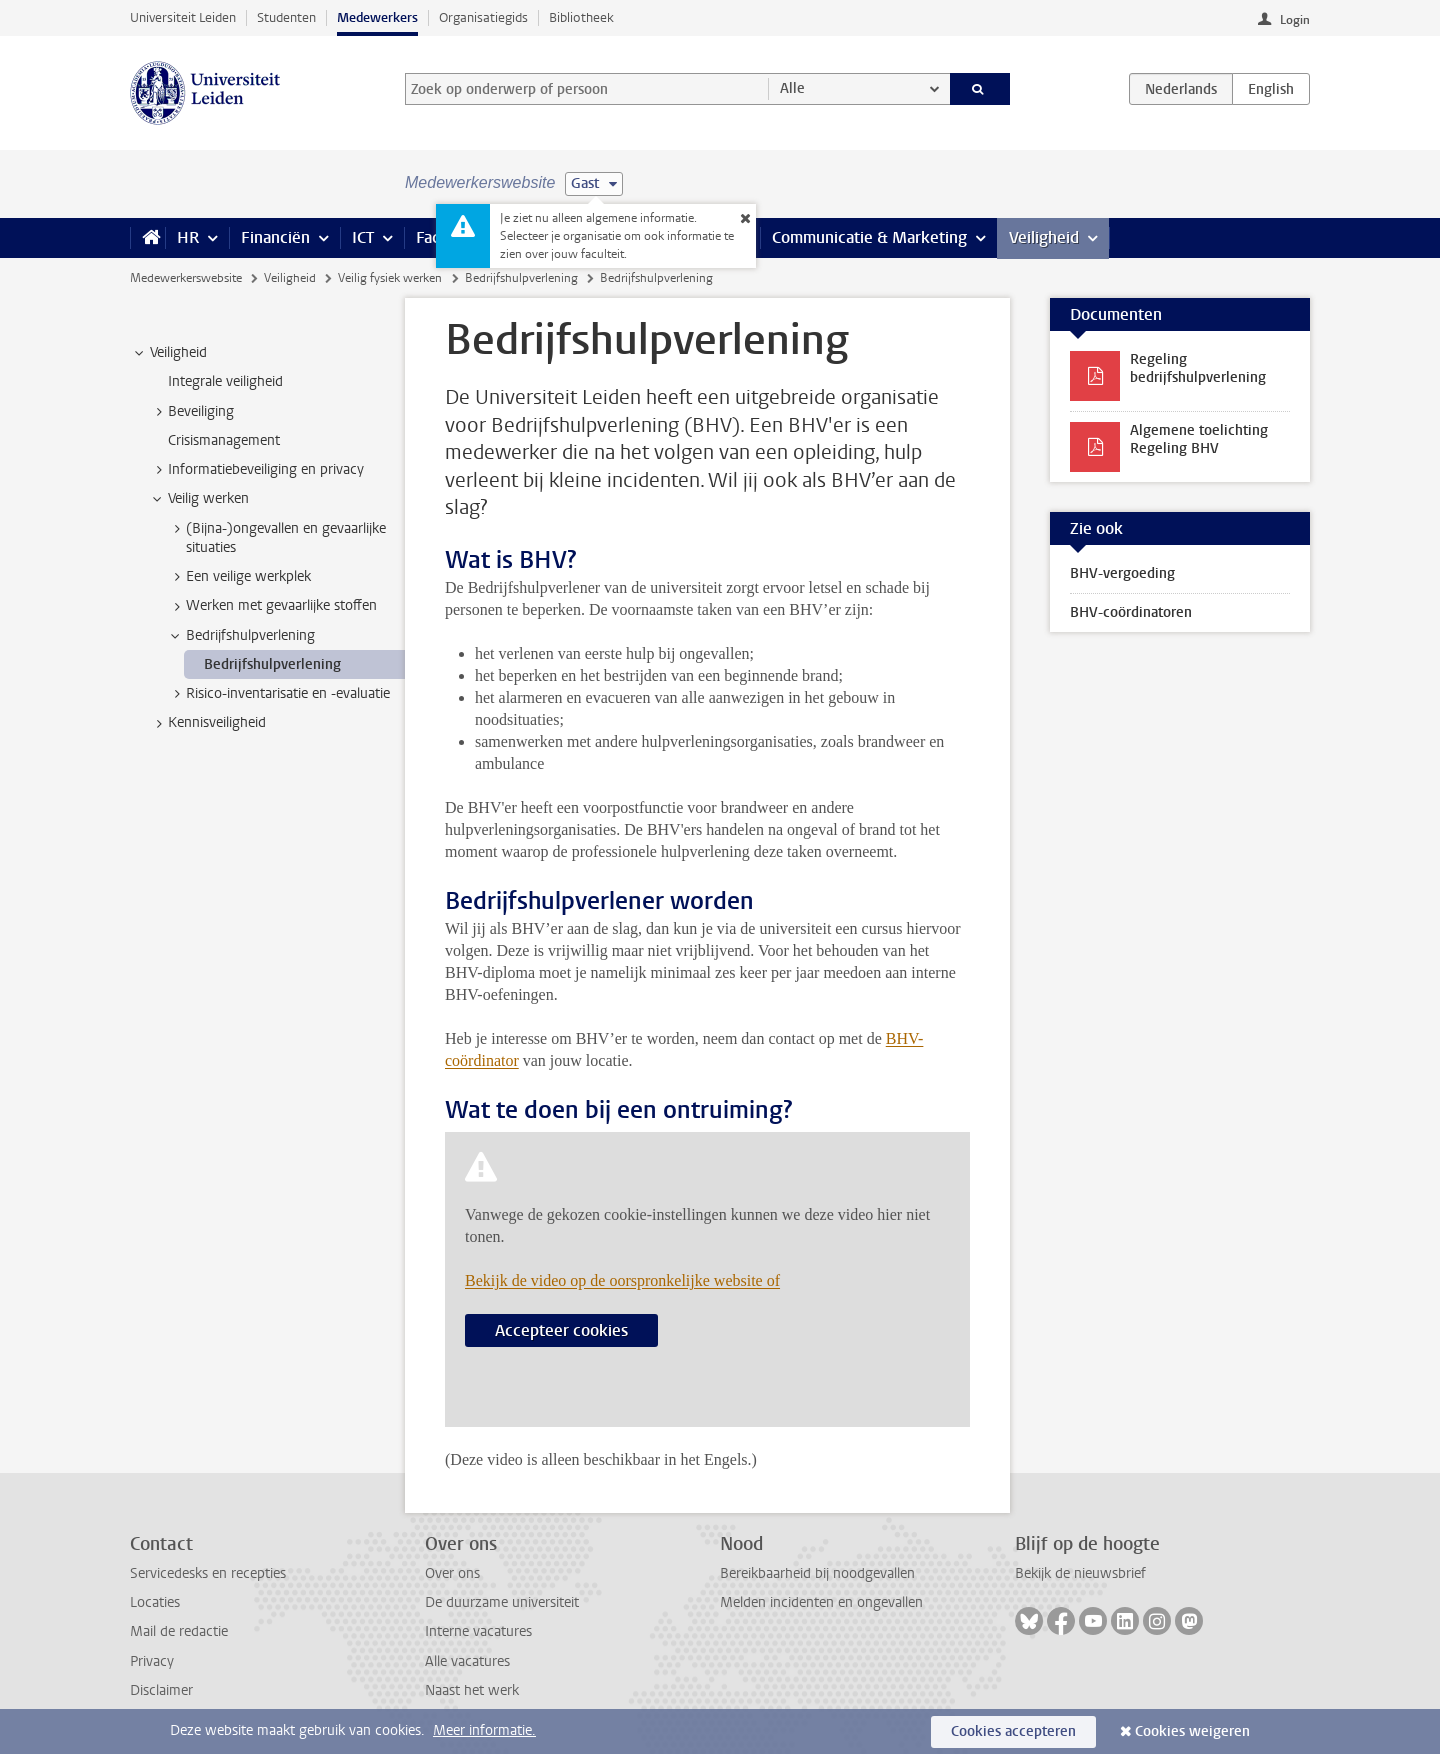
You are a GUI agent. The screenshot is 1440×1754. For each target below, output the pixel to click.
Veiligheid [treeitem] (169, 353)
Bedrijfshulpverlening (521, 278)
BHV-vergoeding (1122, 573)
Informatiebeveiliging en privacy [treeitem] (256, 470)
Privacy (152, 1661)
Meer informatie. (484, 1730)
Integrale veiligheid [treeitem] (225, 381)
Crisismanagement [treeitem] (224, 440)
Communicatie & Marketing (869, 237)
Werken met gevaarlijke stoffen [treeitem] (272, 606)
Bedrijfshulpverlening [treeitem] (241, 636)
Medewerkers (377, 17)
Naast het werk (472, 1690)
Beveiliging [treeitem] (191, 412)
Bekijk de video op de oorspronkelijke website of (622, 1280)
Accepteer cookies (561, 1330)
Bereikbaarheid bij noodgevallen (817, 1573)
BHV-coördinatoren (1131, 612)
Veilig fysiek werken (390, 278)
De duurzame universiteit (502, 1602)
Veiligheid (1044, 237)
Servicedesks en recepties (208, 1573)
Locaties (155, 1602)
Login (1295, 20)
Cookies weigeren (1192, 1731)
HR (188, 237)
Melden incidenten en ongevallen (821, 1602)
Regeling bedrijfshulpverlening (1198, 368)
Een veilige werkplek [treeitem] (239, 577)
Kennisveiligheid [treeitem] (207, 723)
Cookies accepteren (1013, 1731)
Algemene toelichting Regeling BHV (1199, 439)
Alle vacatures (467, 1661)
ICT (363, 237)
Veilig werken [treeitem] (199, 499)
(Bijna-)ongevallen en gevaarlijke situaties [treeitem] (276, 538)
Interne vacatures (478, 1631)
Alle (792, 88)
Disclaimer (161, 1690)
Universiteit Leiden (183, 17)
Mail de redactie (179, 1631)
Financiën (275, 237)
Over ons (452, 1573)
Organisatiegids (483, 17)
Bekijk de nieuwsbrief (1080, 1573)
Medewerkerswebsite (186, 278)
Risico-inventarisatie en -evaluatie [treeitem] (278, 694)
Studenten (286, 17)
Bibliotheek (581, 17)
